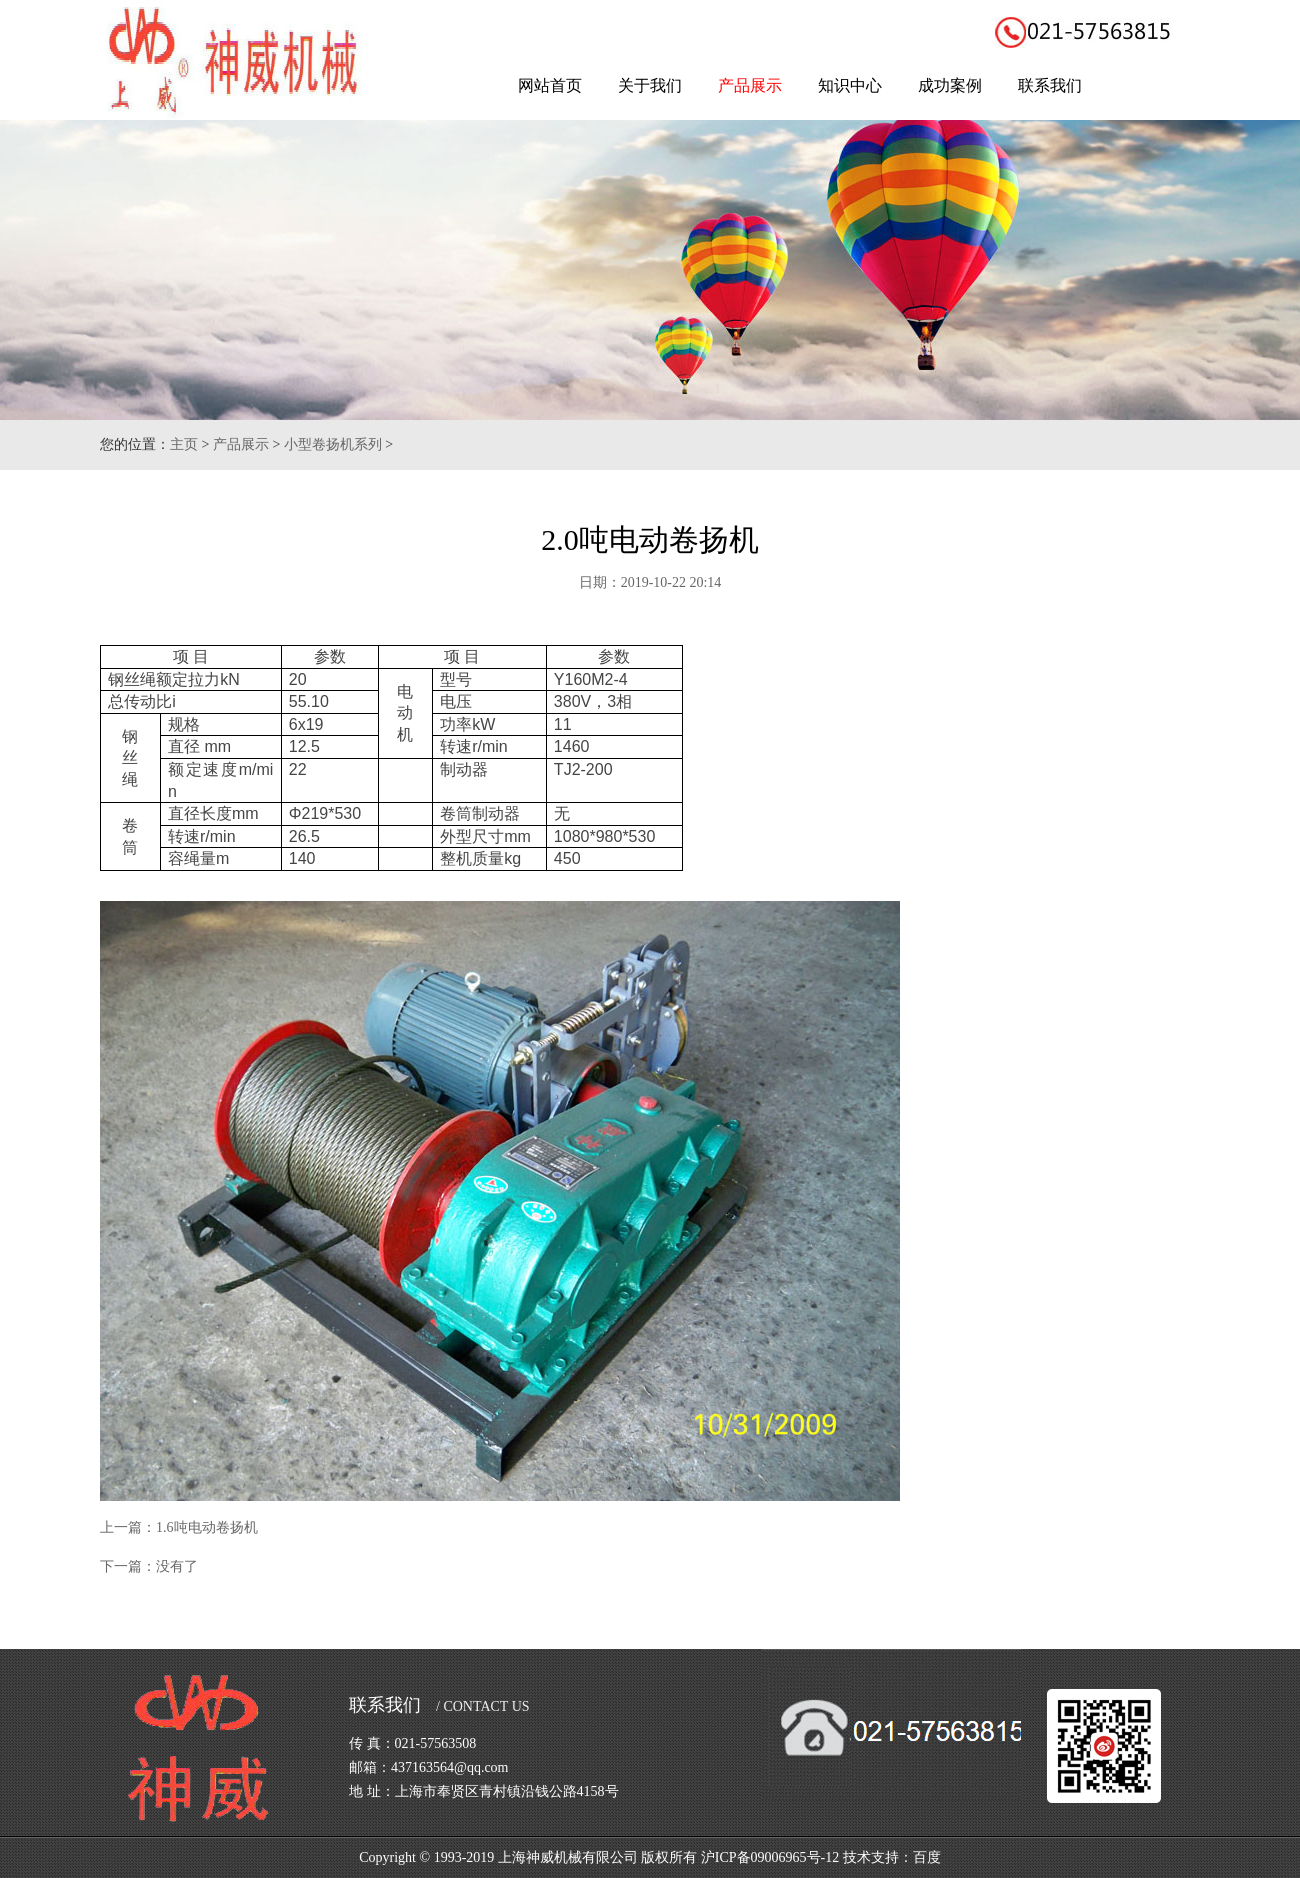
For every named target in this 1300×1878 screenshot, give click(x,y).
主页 (184, 444)
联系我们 (1050, 85)
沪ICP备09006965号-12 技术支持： (807, 1857)
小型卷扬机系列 (333, 444)
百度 (927, 1857)
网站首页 (550, 85)
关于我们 (650, 85)
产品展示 (750, 85)
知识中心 (850, 85)
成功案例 (950, 85)
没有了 (177, 1566)
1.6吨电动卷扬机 (207, 1527)
